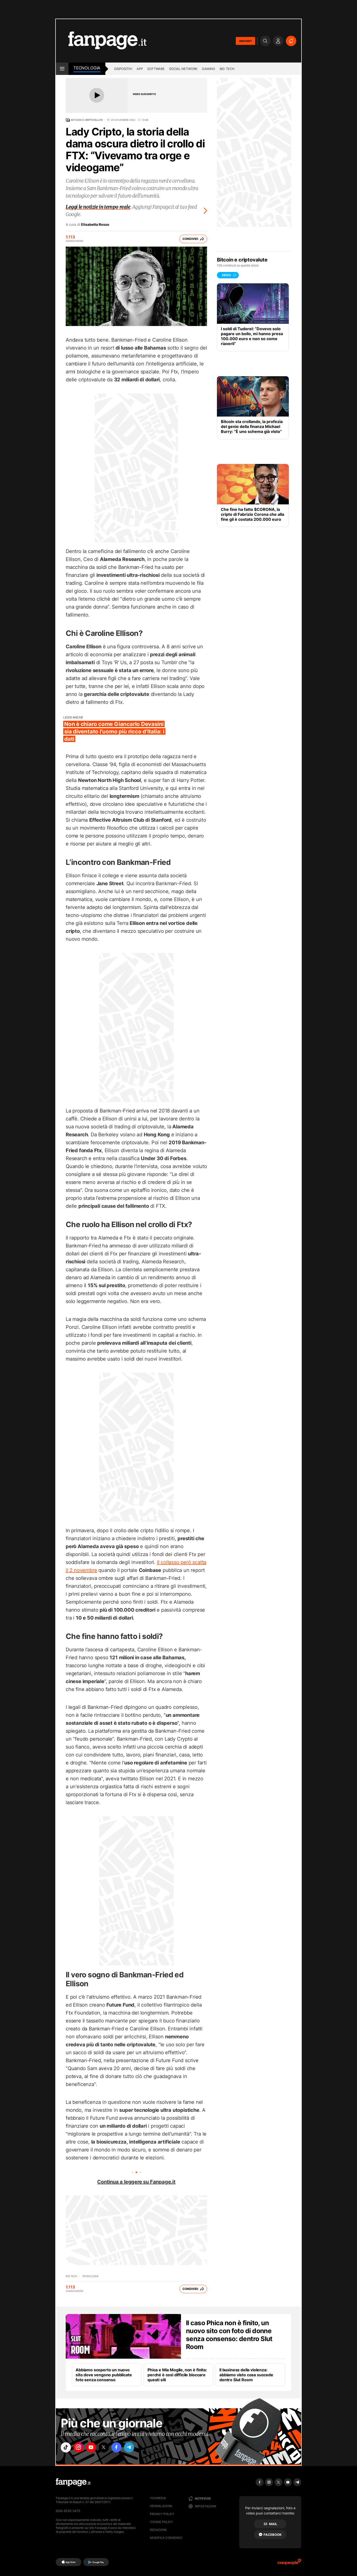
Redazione (158, 2530)
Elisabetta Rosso (95, 224)
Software (156, 69)
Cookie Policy (161, 2522)
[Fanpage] (73, 2482)
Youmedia (158, 2498)
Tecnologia (86, 67)
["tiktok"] (66, 2448)
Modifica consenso (166, 2538)
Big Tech (227, 69)
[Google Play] (96, 2562)
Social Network (183, 69)
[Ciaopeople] (289, 2563)
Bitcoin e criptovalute (87, 119)
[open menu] (62, 69)
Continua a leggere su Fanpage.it (136, 2182)
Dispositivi (123, 69)
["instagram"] (80, 2448)
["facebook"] (122, 2448)
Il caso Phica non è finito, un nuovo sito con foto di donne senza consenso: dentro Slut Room (229, 2334)
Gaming (208, 69)
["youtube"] (94, 2448)
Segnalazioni (161, 2506)
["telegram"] (136, 2448)
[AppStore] (68, 2562)
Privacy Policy (162, 2514)
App (140, 69)
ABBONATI (245, 40)
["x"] (108, 2448)
